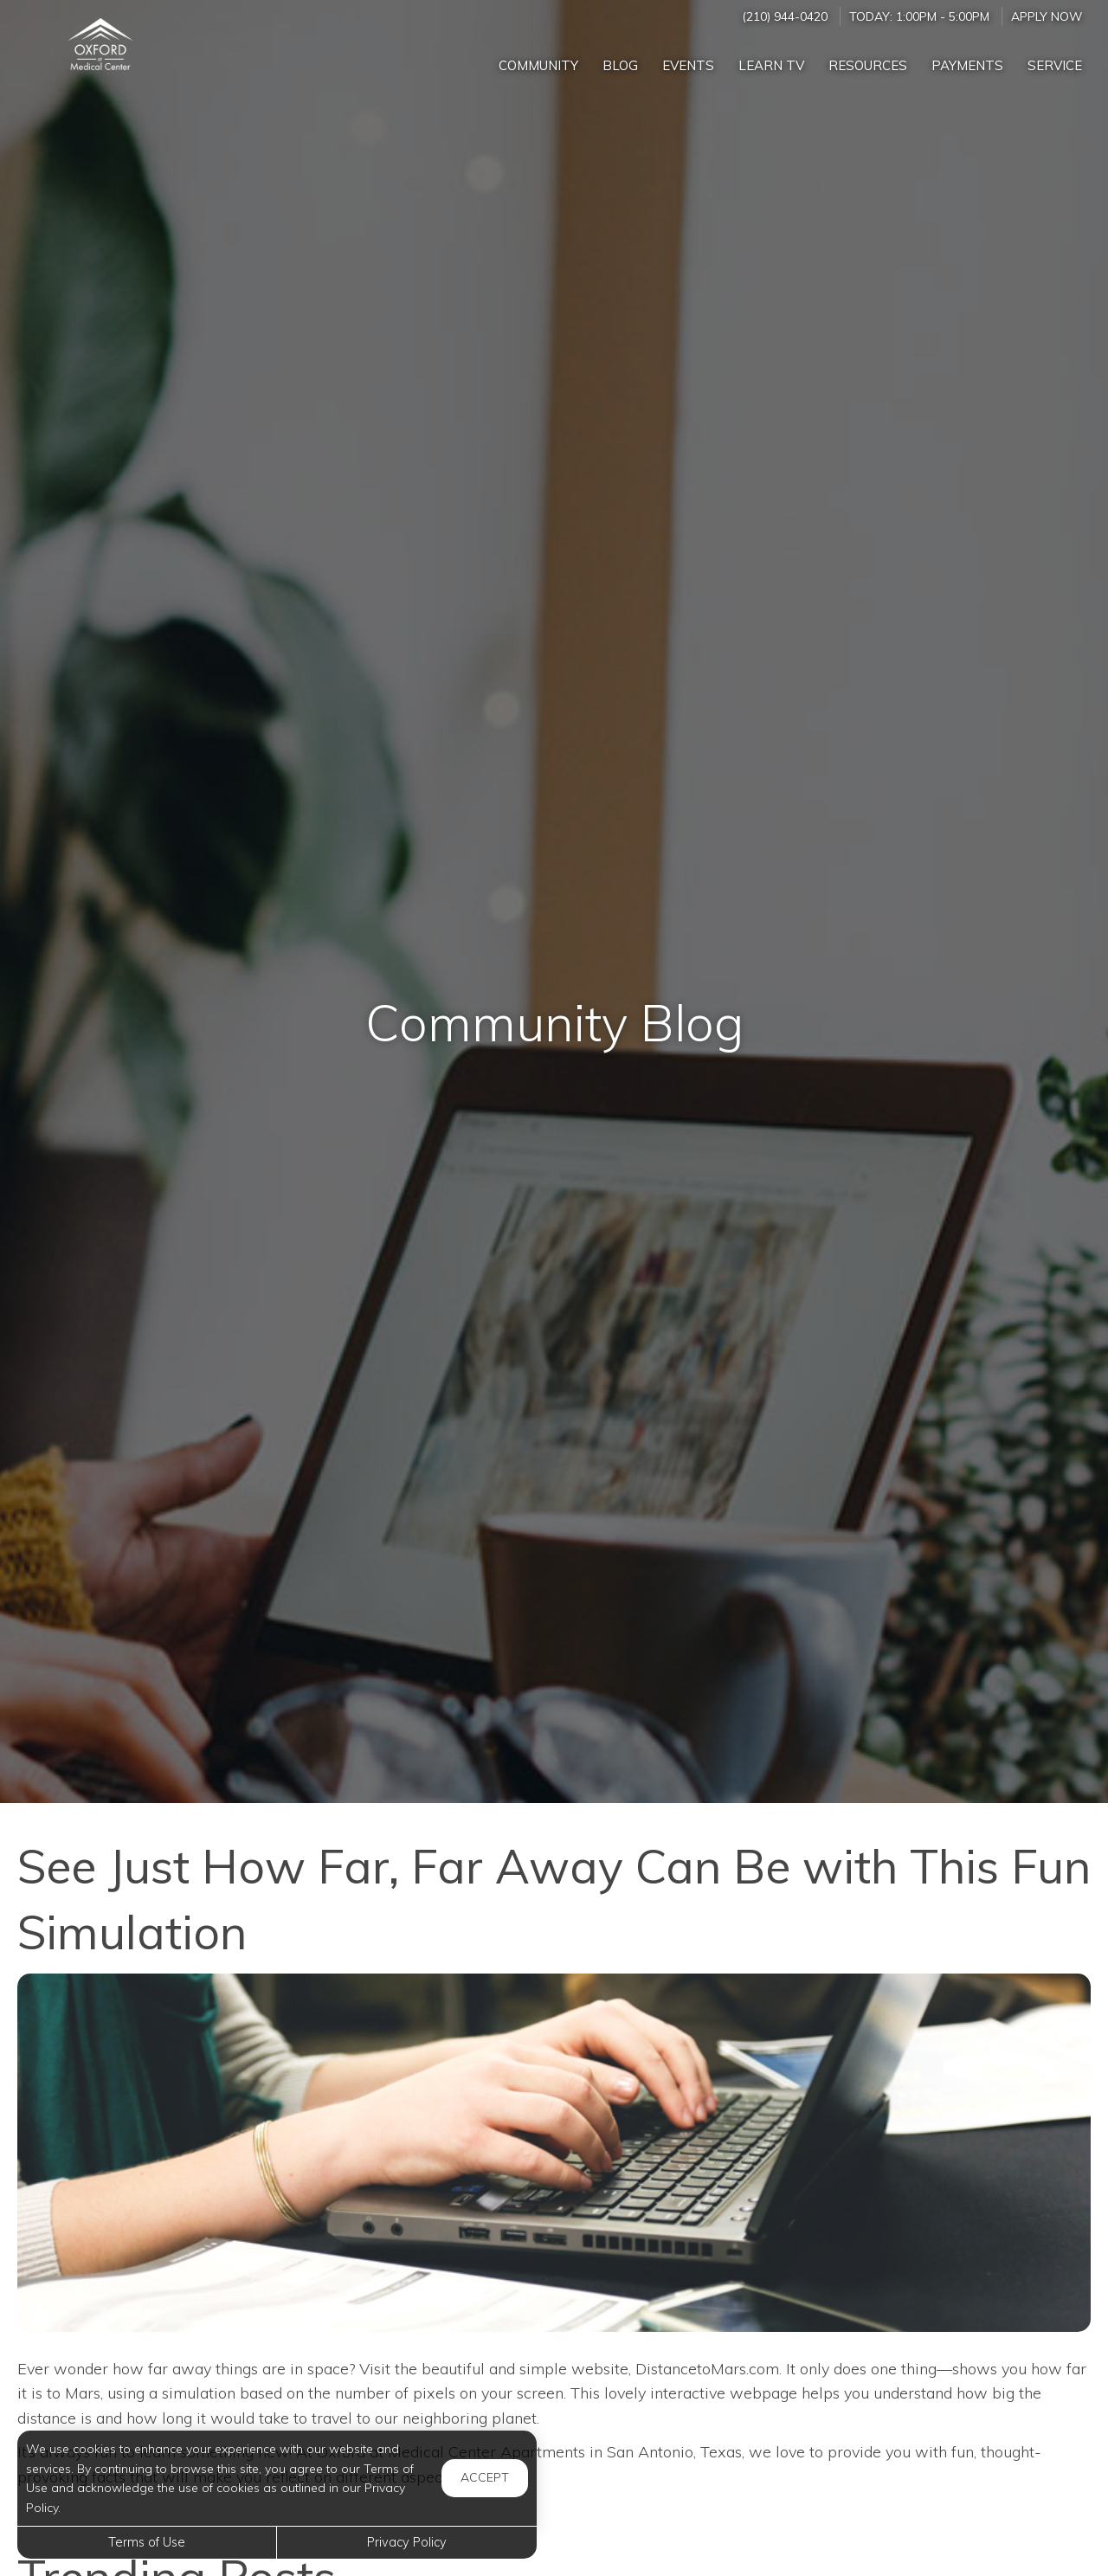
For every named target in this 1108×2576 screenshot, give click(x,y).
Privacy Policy (407, 2542)
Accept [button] (485, 2477)
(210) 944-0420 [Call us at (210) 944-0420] (785, 16)
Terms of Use (146, 2542)
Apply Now (1046, 16)
